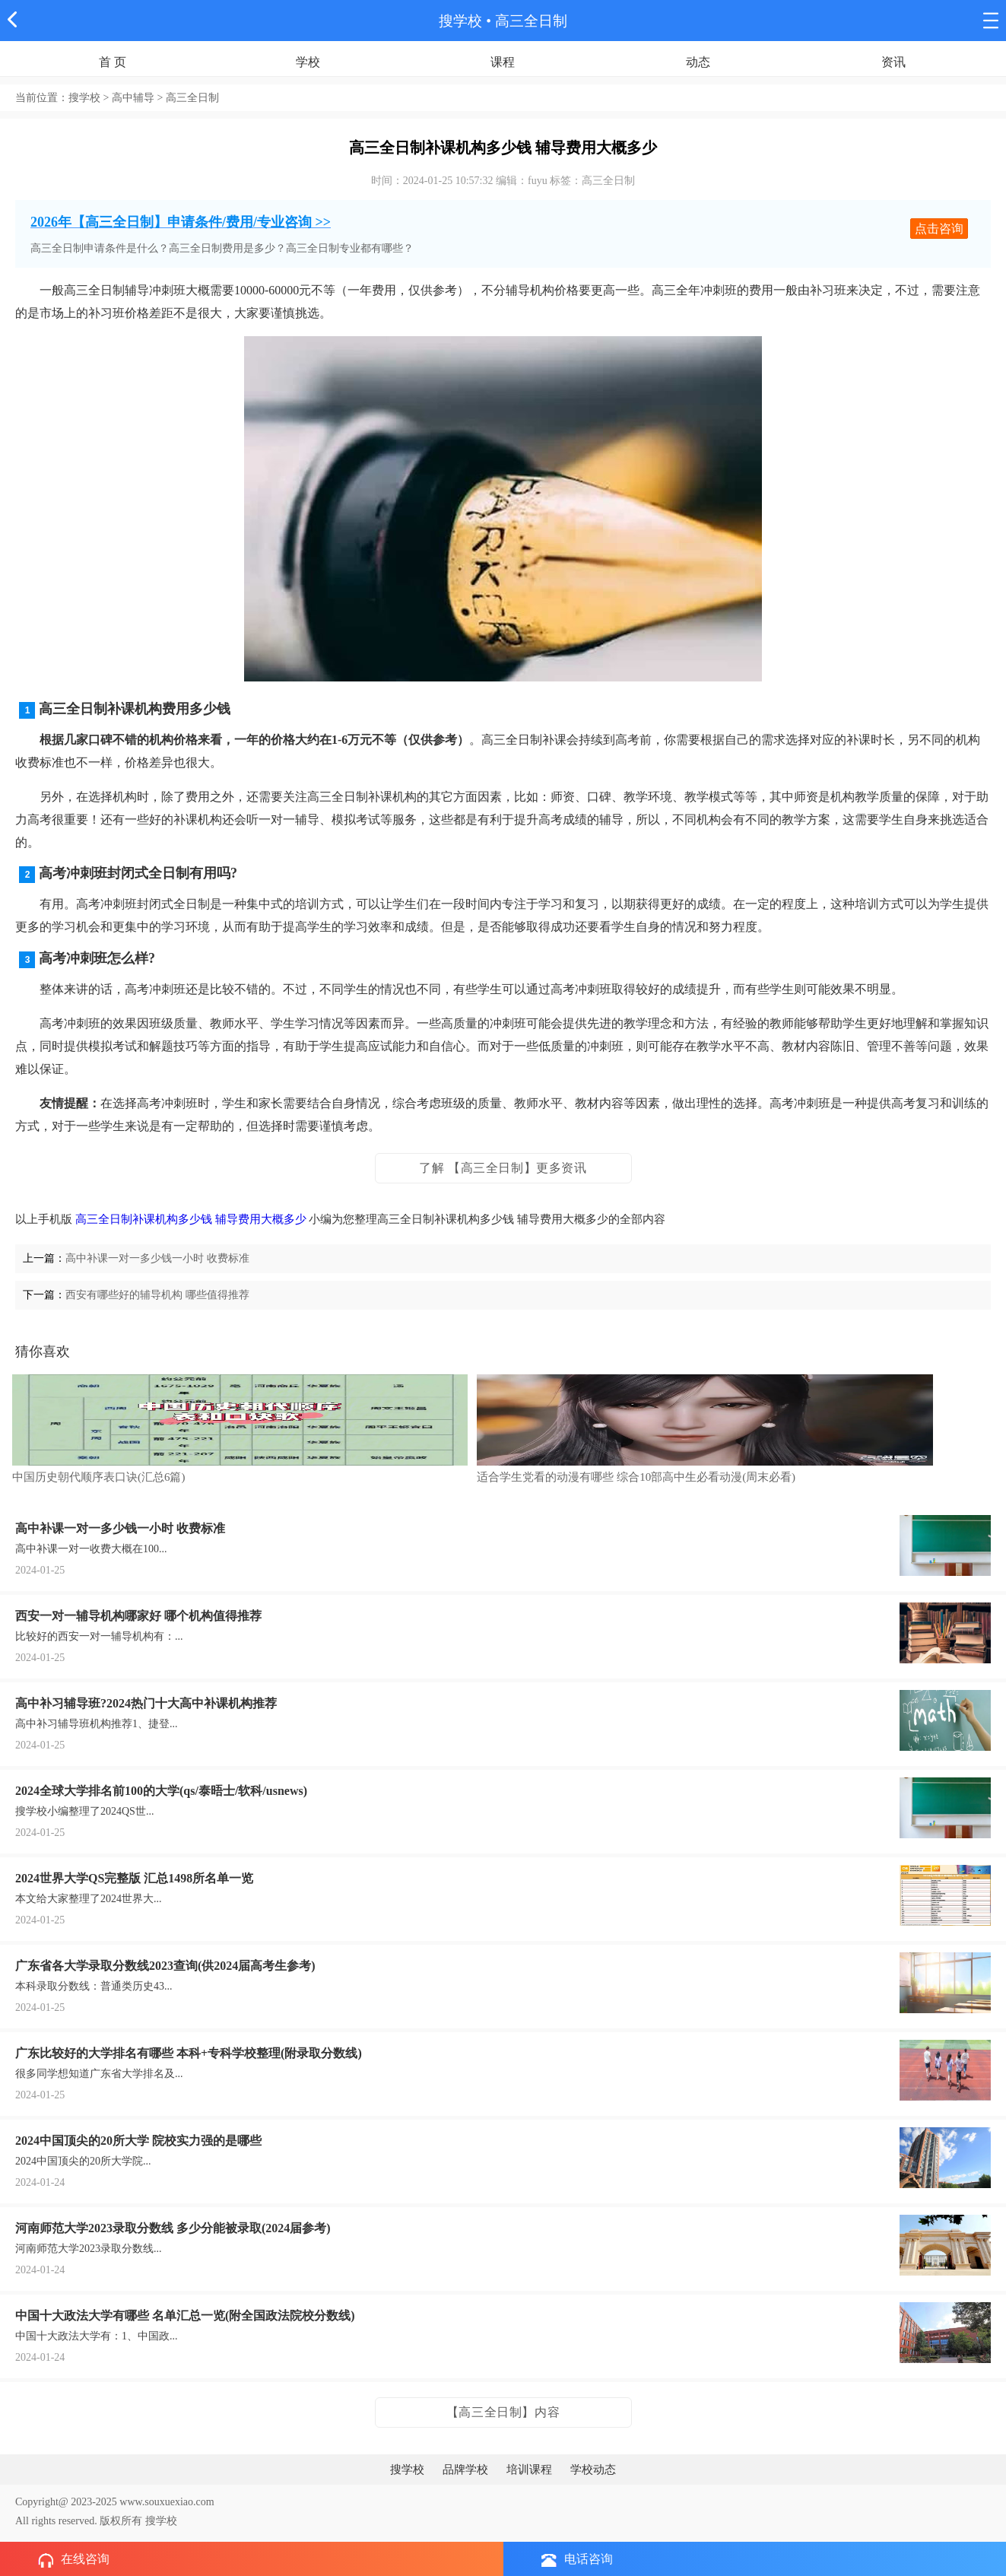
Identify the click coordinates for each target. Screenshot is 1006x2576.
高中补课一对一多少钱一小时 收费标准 (157, 1258)
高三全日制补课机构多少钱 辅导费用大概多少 (190, 1219)
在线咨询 (73, 2560)
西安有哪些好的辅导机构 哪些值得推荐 (157, 1295)
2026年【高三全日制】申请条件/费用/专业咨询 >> (180, 222)
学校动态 (593, 2469)
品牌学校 (465, 2469)
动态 (698, 62)
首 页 (112, 62)
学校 (308, 62)
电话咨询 (577, 2559)
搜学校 (460, 21)
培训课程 (529, 2469)
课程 (502, 62)
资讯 (893, 62)
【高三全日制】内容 (503, 2412)
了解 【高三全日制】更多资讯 (502, 1167)
